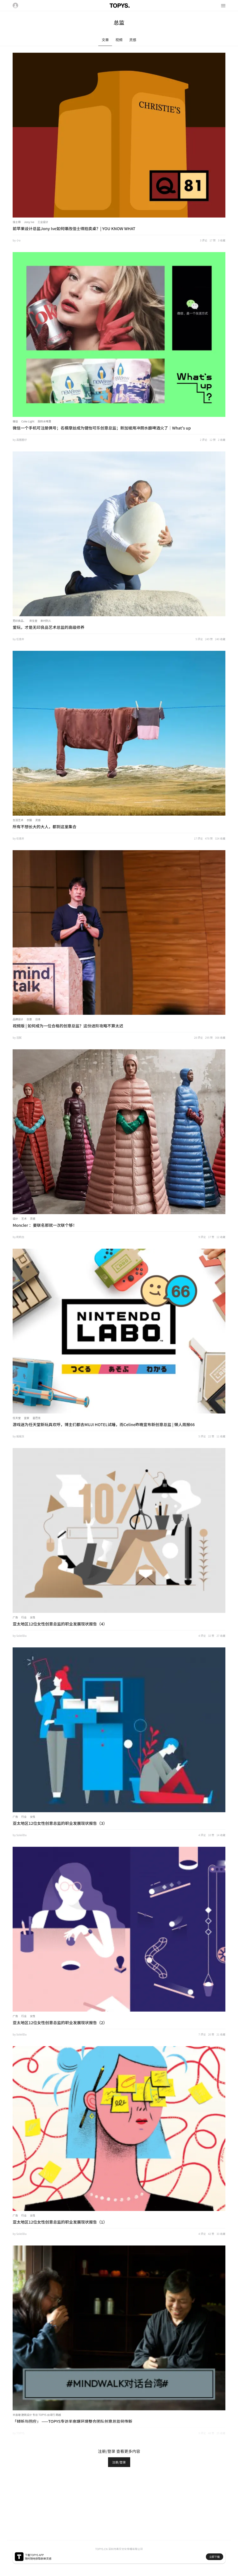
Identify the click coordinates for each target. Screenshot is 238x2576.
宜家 (26, 1418)
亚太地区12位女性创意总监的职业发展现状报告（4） (60, 1624)
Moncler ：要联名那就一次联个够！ (45, 1225)
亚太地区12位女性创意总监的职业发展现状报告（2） (60, 2022)
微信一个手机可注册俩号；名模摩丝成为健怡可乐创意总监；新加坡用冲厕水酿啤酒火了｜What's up (102, 428)
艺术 (24, 1218)
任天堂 (17, 1418)
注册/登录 (119, 2462)
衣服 (29, 820)
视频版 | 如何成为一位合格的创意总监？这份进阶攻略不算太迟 (68, 1025)
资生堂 (33, 620)
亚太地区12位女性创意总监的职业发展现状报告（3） (60, 1823)
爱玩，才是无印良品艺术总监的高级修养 (48, 627)
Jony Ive (29, 222)
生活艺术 (18, 820)
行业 (24, 1617)
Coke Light (27, 421)
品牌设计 (18, 1019)
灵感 (38, 820)
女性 (32, 1617)
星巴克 (37, 1418)
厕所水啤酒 (44, 421)
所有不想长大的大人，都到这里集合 (44, 826)
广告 (15, 1617)
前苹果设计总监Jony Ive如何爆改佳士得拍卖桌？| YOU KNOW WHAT (74, 228)
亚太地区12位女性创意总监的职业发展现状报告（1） (60, 2222)
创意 (29, 1019)
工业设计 (43, 222)
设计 (15, 1218)
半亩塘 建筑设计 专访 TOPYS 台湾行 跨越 (37, 2415)
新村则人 (46, 620)
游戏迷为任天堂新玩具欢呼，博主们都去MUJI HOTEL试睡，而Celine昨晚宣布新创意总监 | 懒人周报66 (104, 1424)
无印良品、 (19, 620)
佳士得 (17, 222)
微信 (15, 421)
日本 (38, 1019)
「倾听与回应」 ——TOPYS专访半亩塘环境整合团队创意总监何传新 (72, 2421)
